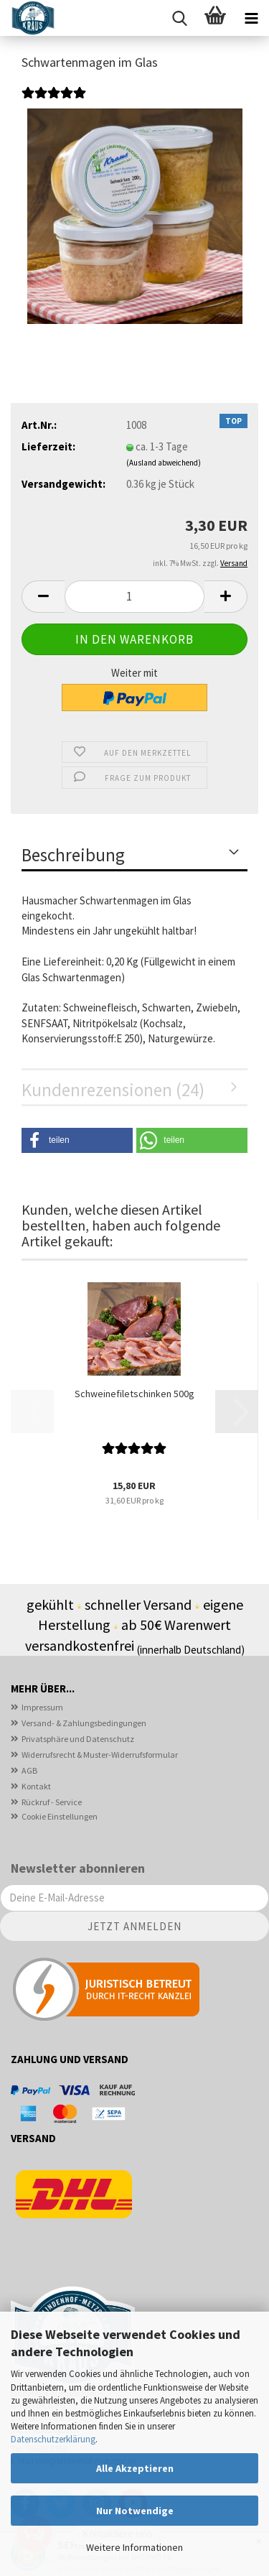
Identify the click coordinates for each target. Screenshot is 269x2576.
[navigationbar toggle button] (251, 18)
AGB (29, 1770)
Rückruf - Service (52, 1802)
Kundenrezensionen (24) (113, 1089)
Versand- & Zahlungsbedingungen (84, 1723)
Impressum (42, 1707)
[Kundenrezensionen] (54, 101)
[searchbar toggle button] (179, 18)
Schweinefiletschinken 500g (134, 1393)
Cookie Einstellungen (60, 1816)
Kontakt (36, 1786)
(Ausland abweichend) (163, 463)
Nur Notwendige (135, 2510)
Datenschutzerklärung (53, 2439)
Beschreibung (73, 854)
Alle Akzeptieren (135, 2468)
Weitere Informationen (134, 2547)
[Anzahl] (134, 596)
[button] (43, 596)
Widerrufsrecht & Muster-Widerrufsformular (100, 1754)
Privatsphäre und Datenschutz (78, 1738)
